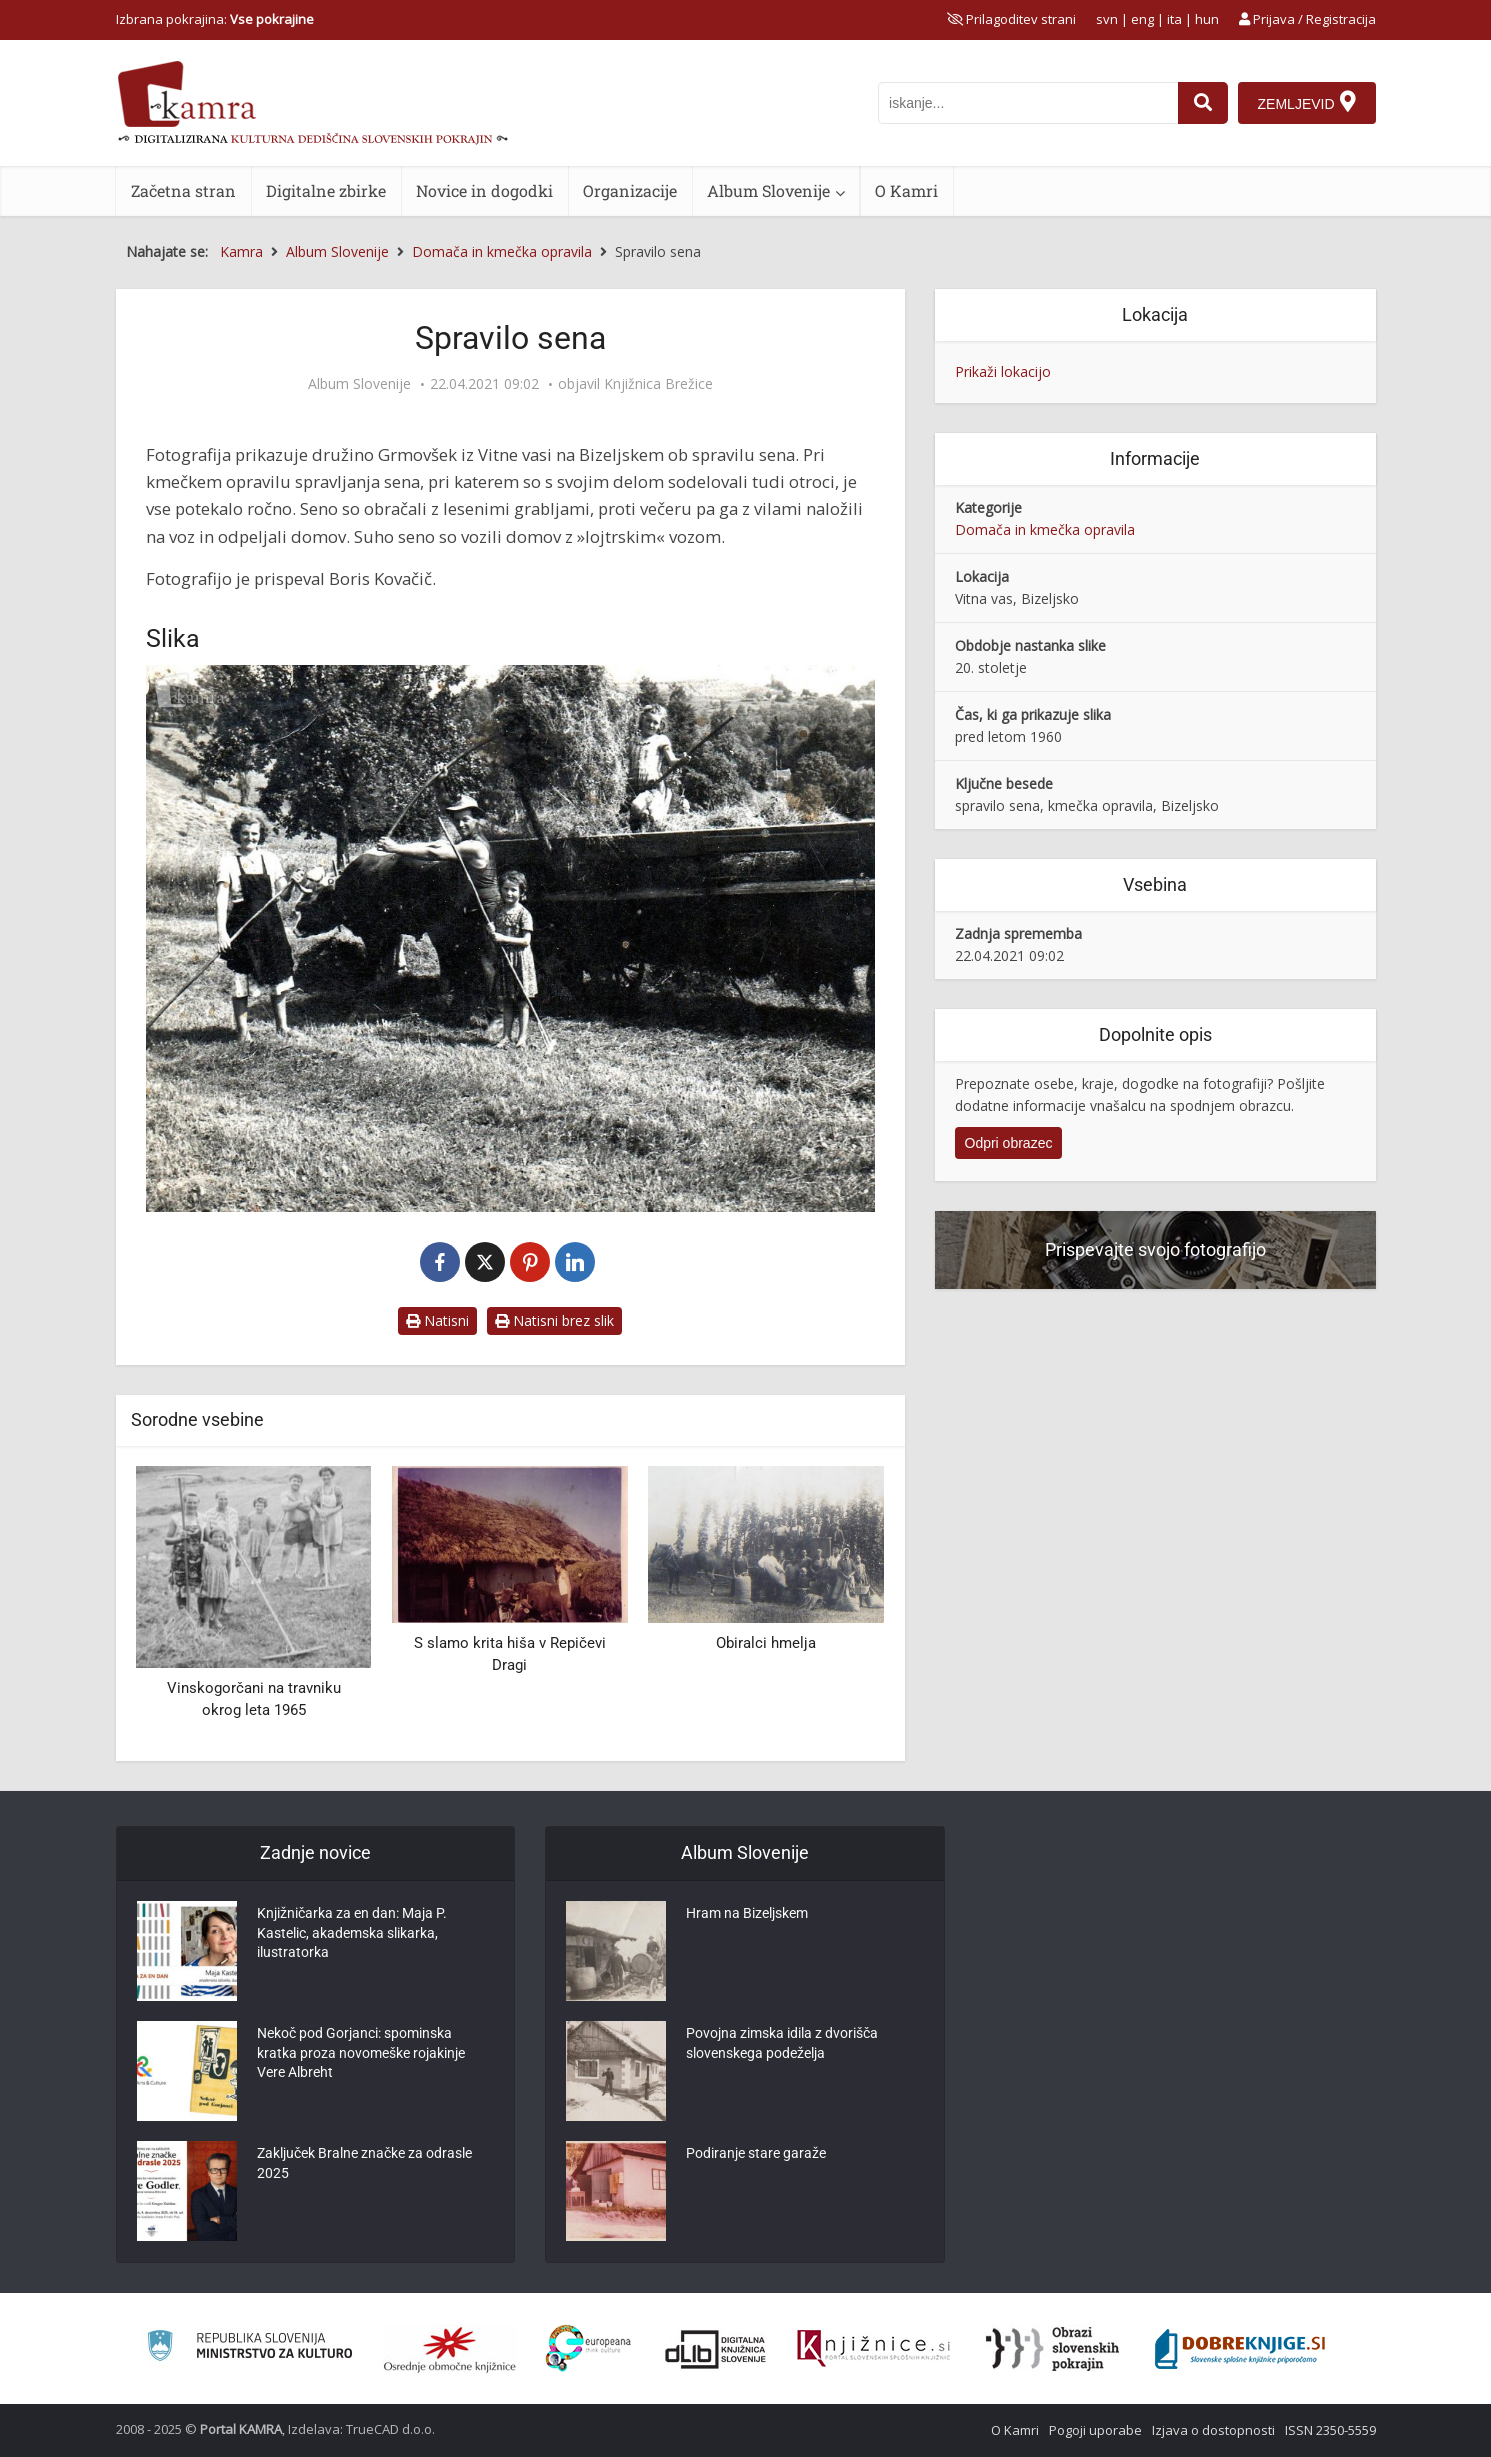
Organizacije (630, 190)
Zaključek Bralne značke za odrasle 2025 (364, 2166)
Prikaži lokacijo (1003, 371)
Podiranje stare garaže (756, 2156)
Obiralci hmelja (766, 1643)
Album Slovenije (768, 190)
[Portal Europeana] (588, 2348)
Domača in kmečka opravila (1045, 529)
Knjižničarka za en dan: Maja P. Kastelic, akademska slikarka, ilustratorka (352, 1936)
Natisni (437, 1320)
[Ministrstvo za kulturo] (249, 2348)
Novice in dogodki (484, 190)
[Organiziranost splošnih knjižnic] (450, 2349)
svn (1107, 19)
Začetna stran (183, 190)
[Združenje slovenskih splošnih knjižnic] (873, 2349)
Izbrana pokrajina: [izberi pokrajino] (215, 19)
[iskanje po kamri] (1027, 103)
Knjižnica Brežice (658, 384)
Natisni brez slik (554, 1320)
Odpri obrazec (1009, 1143)
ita (1174, 19)
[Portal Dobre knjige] (1240, 2349)
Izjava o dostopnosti (1213, 2430)
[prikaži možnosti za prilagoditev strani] (1011, 19)
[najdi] (1202, 103)
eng (1142, 19)
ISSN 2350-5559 (1330, 2430)
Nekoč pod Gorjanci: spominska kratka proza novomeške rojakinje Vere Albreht (361, 2056)
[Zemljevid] (1306, 103)
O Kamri (906, 190)
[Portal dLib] (716, 2349)
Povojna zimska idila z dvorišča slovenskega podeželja (782, 2046)
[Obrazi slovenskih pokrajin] (1052, 2349)
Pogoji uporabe (1095, 2430)
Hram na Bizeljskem (747, 1916)
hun (1207, 19)
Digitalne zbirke (326, 190)
